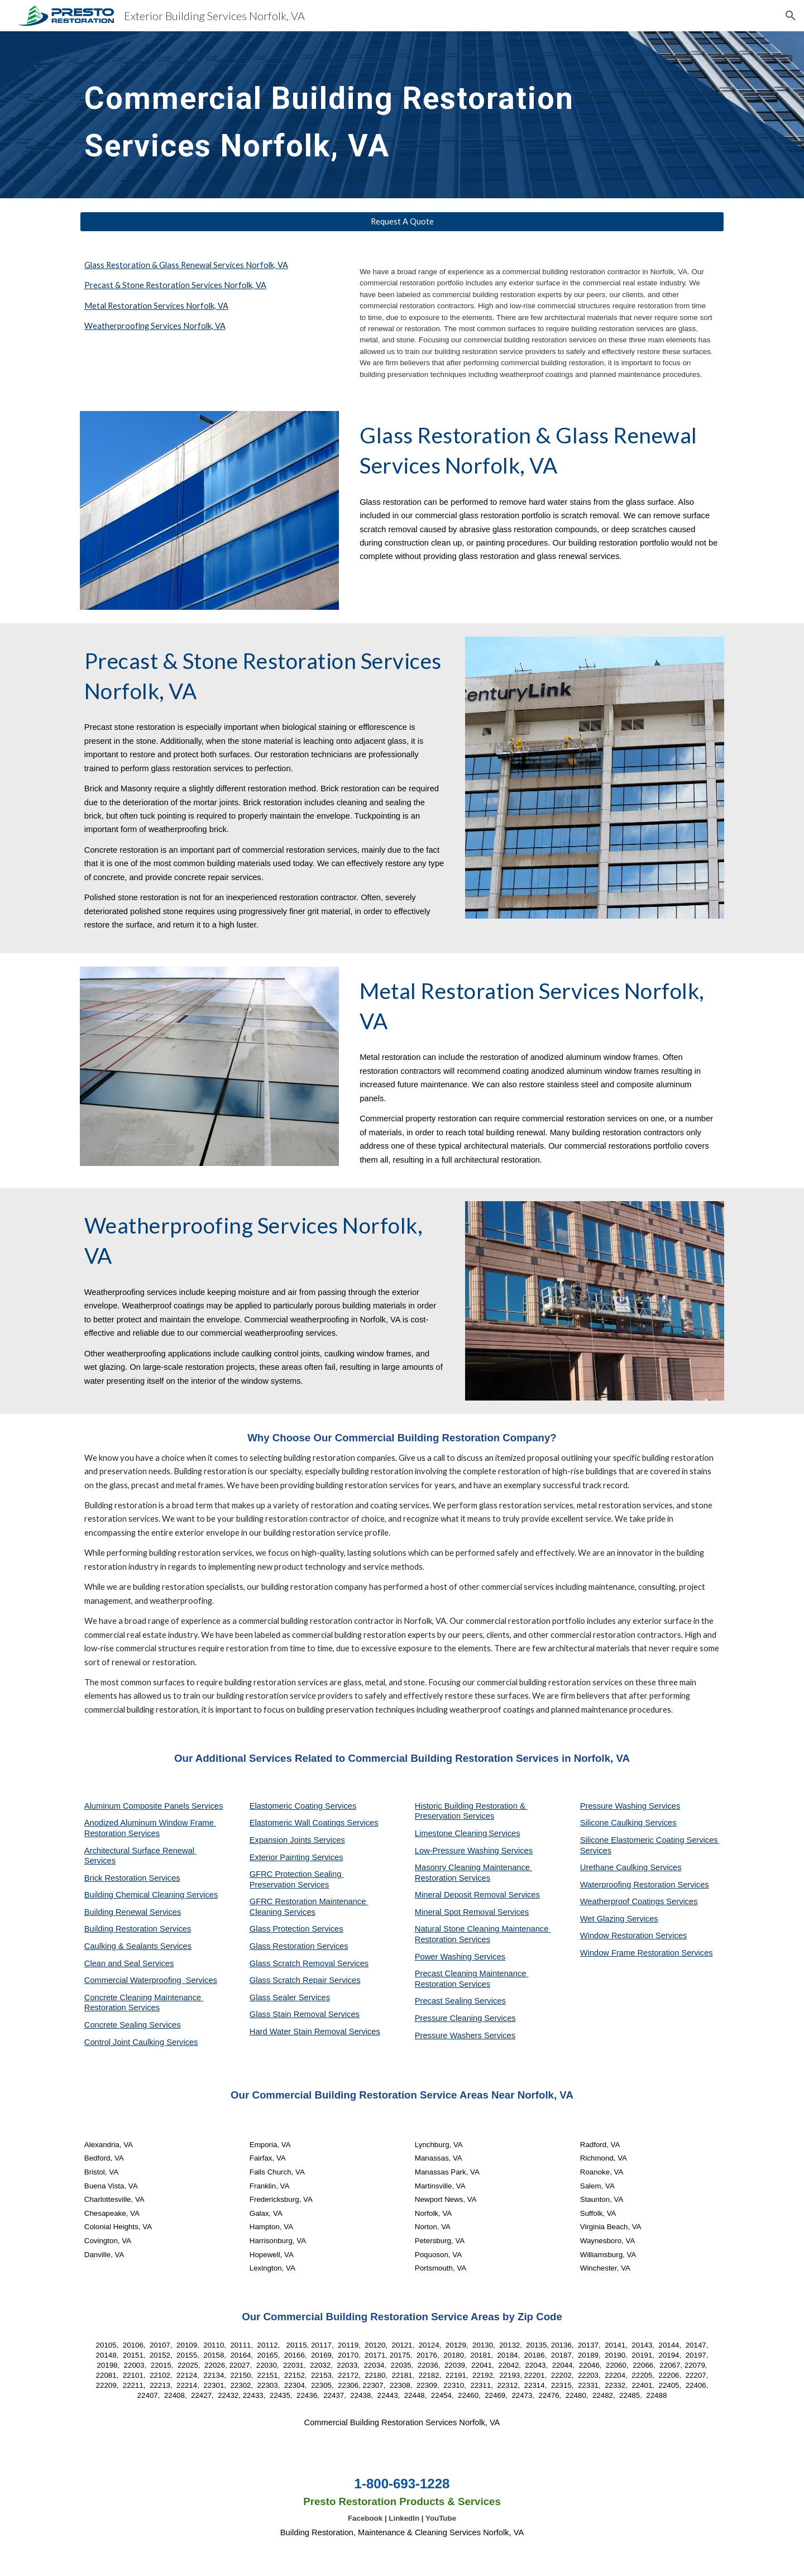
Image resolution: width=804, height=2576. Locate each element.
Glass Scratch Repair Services (305, 1980)
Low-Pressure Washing (458, 1850)
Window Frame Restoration (631, 1952)
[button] (790, 15)
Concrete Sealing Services (132, 2024)
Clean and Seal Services (129, 1963)
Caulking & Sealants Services (138, 1946)
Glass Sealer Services (290, 1997)
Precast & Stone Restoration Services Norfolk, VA (175, 285)
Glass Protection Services (296, 1928)
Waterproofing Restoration (629, 1884)
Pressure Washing (614, 1805)
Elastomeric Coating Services (303, 1805)
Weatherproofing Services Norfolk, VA (155, 326)
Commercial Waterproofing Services (150, 1980)
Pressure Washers (449, 2035)
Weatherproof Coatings (623, 1901)
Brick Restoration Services (132, 1878)
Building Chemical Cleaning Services (151, 1894)
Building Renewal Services (132, 1912)
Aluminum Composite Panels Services (153, 1805)
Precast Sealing (445, 2000)
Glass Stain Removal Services (305, 2014)
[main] (347, 115)
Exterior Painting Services (296, 1857)
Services (504, 1833)
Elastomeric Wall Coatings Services (314, 1822)
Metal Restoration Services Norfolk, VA (156, 305)
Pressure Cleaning (450, 2018)
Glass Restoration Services (299, 1946)
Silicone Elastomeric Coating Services (649, 1840)
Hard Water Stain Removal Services (315, 2031)
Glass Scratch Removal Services (309, 1963)
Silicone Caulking (612, 1822)
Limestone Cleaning (451, 1833)
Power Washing (444, 1956)
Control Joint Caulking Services (141, 2042)
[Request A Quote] (402, 222)
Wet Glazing (603, 1918)
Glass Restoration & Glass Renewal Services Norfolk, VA (186, 265)
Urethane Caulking (615, 1867)
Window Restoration (617, 1935)
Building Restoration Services (137, 1928)
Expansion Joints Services (297, 1840)
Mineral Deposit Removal (462, 1894)
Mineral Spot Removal (456, 1912)
